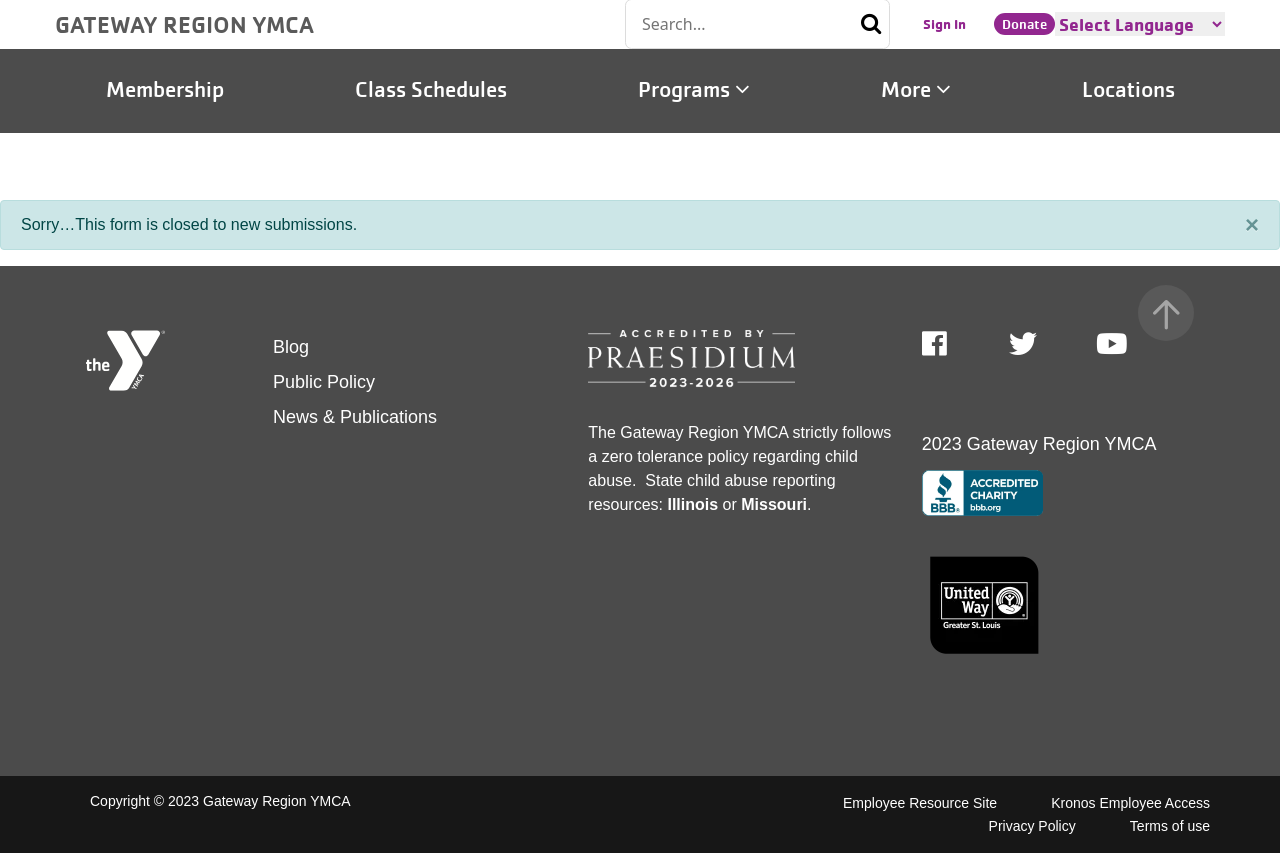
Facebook (948, 344)
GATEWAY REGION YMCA (184, 24)
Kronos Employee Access (1130, 803)
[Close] (1252, 225)
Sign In (944, 24)
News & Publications (355, 417)
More (916, 90)
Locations (1128, 90)
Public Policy (324, 382)
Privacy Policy (1032, 826)
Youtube (1110, 344)
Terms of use (1170, 826)
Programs (694, 90)
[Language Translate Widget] (1140, 24)
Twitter (1023, 344)
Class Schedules (431, 90)
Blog (291, 347)
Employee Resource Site (920, 803)
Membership (165, 90)
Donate (1024, 23)
